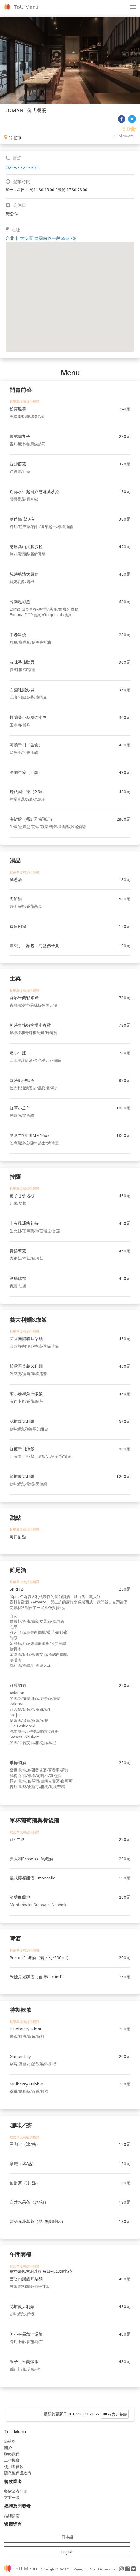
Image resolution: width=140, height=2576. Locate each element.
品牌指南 (12, 2515)
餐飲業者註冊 (15, 2491)
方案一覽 (12, 2497)
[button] (70, 291)
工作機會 (12, 2460)
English (67, 2552)
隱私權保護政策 (17, 2472)
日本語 (67, 2536)
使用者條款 (13, 2466)
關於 (8, 2447)
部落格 (10, 2441)
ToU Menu (26, 7)
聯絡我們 (12, 2453)
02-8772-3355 (23, 167)
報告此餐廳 (115, 2414)
